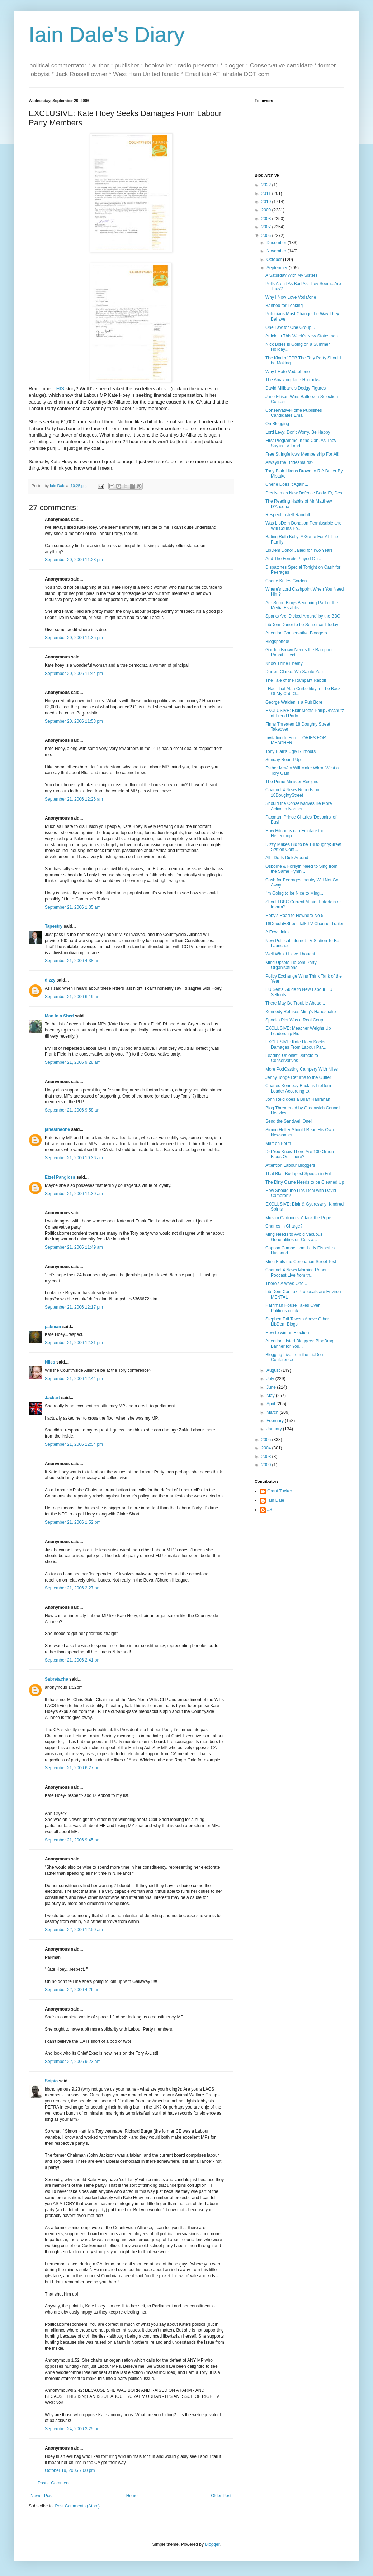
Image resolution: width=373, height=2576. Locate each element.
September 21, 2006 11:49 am (74, 1247)
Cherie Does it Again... (286, 484)
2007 (266, 226)
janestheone (57, 1129)
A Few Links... (278, 932)
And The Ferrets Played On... (293, 558)
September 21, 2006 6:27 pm (72, 1767)
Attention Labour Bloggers (290, 1165)
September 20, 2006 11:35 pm (74, 637)
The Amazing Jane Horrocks (292, 379)
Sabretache (56, 1679)
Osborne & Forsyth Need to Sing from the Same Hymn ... (301, 869)
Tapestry (53, 926)
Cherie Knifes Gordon (286, 580)
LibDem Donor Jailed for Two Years (299, 550)
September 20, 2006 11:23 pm (74, 559)
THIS (58, 388)
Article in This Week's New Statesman (301, 336)
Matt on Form (278, 1143)
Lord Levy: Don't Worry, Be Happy (297, 432)
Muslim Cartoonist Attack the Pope (298, 1217)
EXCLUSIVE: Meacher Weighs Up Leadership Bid (298, 1031)
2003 (266, 1456)
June (271, 1387)
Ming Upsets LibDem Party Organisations (291, 965)
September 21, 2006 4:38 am (72, 960)
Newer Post (41, 2495)
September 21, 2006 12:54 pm (74, 1444)
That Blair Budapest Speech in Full (298, 1173)
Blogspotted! (277, 641)
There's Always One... (286, 1283)
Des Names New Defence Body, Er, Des (303, 492)
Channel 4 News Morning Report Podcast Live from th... (296, 1272)
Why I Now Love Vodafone (290, 297)
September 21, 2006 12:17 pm (74, 1307)
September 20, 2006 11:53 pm (74, 721)
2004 (266, 1447)
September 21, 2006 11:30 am (74, 1193)
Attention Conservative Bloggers (296, 632)
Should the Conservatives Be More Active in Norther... (298, 806)
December (277, 242)
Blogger (212, 2544)
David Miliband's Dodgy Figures (295, 388)
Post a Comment (54, 2483)
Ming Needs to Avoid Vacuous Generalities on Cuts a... (293, 1237)
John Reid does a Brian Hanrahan (297, 1099)
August (273, 1370)
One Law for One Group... (290, 327)
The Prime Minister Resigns (291, 781)
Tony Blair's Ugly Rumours (290, 751)
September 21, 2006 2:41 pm (72, 1660)
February (275, 1420)
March (273, 1412)
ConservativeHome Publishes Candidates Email (293, 413)
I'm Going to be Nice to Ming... (294, 893)
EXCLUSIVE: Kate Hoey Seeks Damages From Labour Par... (295, 1044)
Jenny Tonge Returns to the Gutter (298, 1077)
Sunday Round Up (283, 759)
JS (269, 1509)
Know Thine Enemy (284, 663)
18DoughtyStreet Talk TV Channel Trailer (304, 923)
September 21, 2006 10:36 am (74, 1157)
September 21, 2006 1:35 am (72, 907)
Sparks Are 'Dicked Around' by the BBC (302, 616)
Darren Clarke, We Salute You (294, 671)
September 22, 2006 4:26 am (72, 1989)
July (270, 1378)
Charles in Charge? (283, 1226)
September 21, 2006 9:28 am (72, 1062)
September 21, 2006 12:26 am (74, 799)
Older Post (221, 2495)
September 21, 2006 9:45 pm (72, 1840)
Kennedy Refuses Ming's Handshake (300, 1011)
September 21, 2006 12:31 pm (74, 1342)
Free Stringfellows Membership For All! (302, 454)
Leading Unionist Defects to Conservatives (291, 1058)
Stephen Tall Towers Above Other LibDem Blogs (297, 1322)
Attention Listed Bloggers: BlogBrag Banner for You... (299, 1343)
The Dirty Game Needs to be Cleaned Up (304, 1182)
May (271, 1395)
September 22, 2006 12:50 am (74, 1929)
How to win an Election (287, 1332)
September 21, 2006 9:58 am (72, 1110)
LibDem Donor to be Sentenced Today (301, 624)
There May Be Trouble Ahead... (295, 1003)
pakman (53, 1326)
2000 (266, 1464)
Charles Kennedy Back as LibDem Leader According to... (298, 1088)
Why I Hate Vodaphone (287, 371)
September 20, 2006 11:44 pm (74, 673)
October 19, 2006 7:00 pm (70, 2470)
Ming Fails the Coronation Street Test (300, 1261)
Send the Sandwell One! (288, 1121)
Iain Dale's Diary (107, 35)
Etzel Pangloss (60, 1177)
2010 (266, 201)
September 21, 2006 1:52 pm (72, 1522)
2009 (266, 210)
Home (132, 2495)
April (271, 1403)
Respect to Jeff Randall (287, 514)
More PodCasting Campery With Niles (301, 1069)
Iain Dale (275, 1500)
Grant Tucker (279, 1491)
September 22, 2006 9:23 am (72, 2061)
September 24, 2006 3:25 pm (72, 2428)
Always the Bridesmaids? (289, 462)
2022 (266, 184)
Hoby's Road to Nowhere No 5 (294, 915)
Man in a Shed (59, 1016)
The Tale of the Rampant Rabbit (295, 680)
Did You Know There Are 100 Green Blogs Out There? (299, 1154)
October (274, 259)
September (277, 267)
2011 (266, 193)
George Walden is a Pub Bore (293, 702)
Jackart (52, 1397)
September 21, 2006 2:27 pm (72, 1587)
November (277, 250)
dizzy (50, 980)
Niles (50, 1362)
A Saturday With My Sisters (291, 275)
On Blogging (277, 423)
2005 (266, 1439)
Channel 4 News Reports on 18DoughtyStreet (292, 792)
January (274, 1428)
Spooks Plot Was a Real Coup (294, 1020)
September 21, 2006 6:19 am (72, 996)
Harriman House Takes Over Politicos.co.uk (292, 1308)
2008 (266, 218)
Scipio (51, 2080)
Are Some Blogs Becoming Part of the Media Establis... (301, 605)
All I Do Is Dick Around (286, 857)
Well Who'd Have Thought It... (293, 953)
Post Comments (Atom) (77, 2506)
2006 (266, 235)
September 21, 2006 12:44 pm (74, 1378)
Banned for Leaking (284, 305)
